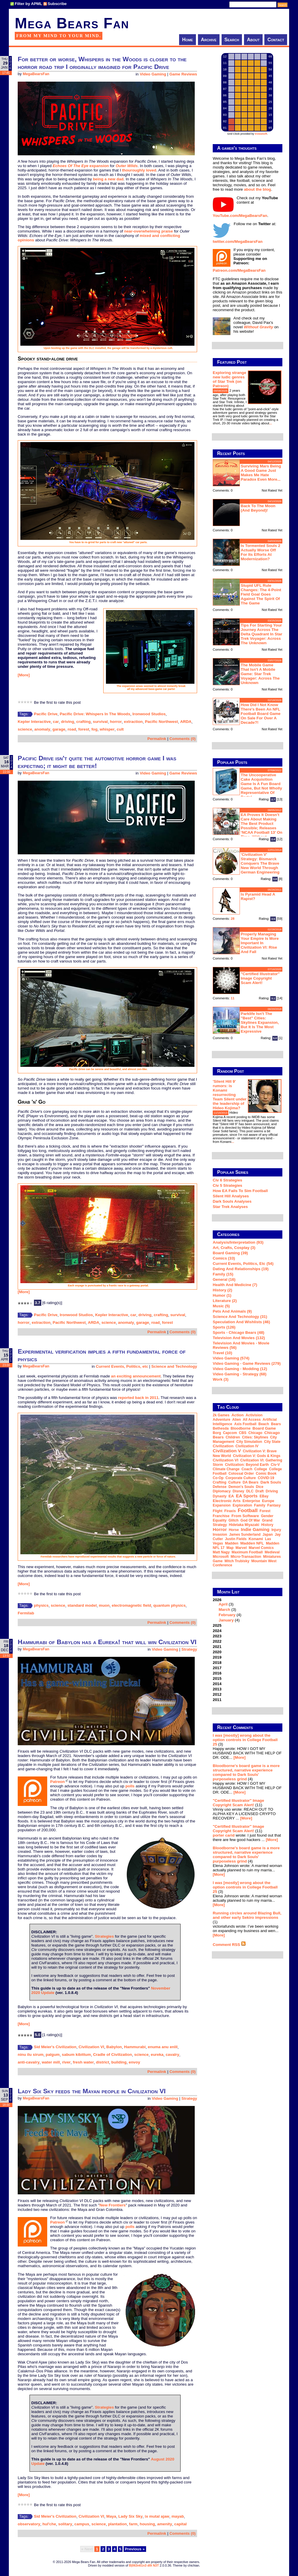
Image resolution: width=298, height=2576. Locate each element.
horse (234, 1530)
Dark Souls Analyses (232, 1201)
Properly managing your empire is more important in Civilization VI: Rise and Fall (260, 943)
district (102, 2062)
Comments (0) (182, 738)
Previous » (135, 2549)
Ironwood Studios (149, 714)
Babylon (114, 2047)
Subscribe (57, 3)
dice (259, 1487)
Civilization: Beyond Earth (247, 1465)
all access (252, 1420)
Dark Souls (271, 1482)
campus (81, 2524)
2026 (247, 1610)
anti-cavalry (29, 2062)
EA (231, 1496)
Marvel (241, 1548)
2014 (217, 1684)
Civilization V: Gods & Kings (256, 1456)
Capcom (230, 1433)
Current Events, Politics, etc (122, 1366)
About (253, 39)
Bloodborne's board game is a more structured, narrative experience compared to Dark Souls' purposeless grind (246, 1772)
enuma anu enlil (163, 2047)
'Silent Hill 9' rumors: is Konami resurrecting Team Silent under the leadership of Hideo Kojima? (230, 1094)
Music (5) (221, 1306)
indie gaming (255, 1529)
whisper (107, 729)
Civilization (223, 1446)
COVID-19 (266, 1478)
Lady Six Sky (130, 2516)
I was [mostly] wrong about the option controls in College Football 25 (245, 1739)
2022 (217, 1641)
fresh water (83, 2062)
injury (276, 1530)
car (56, 721)
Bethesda (221, 1428)
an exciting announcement (136, 1376)
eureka (157, 2054)
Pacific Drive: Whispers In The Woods (95, 714)
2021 (217, 1646)
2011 (217, 1699)
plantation (117, 2524)
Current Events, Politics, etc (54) (243, 1263)
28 (233, 918)
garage (59, 729)
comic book (266, 1473)
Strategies (104, 1936)
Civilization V (227, 1450)
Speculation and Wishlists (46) (241, 1322)
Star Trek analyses (230, 1206)
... (270, 423)
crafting (83, 721)
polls (130, 1786)
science (25, 729)
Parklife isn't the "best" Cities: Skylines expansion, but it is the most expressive (260, 1022)
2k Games (221, 1415)
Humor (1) (222, 1295)
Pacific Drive (46, 714)
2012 (217, 1694)
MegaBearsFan (36, 74)
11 (233, 998)
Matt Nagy (221, 1552)
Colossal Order (241, 1473)
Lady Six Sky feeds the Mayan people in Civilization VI (92, 2091)
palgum (53, 2054)
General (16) (224, 1279)
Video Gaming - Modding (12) (240, 1369)
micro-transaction (246, 1557)
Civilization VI (91, 2047)
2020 (217, 1652)
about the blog (257, 189)
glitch (233, 1520)
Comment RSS (229, 1944)
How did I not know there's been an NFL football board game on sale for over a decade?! (261, 714)
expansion (81, 166)
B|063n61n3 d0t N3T (144, 2565)
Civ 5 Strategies (227, 1185)
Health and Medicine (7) (235, 1285)
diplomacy (222, 1491)
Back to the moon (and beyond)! (258, 508)
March (224, 1609)
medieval (272, 1552)
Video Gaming (153, 74)
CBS (242, 1433)
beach (263, 1424)
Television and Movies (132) (239, 1338)
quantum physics (169, 1605)
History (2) (222, 1290)
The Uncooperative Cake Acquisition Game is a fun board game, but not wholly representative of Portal (261, 786)
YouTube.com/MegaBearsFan (240, 215)
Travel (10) (222, 1353)
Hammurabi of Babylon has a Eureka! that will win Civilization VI (107, 1642)
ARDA (185, 721)
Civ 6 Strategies (227, 1180)
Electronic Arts (226, 1501)
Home (187, 39)
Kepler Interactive (34, 721)
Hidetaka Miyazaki (244, 1525)
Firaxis (230, 1511)
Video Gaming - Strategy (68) (239, 1374)
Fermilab (26, 1613)
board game (264, 1428)
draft (260, 1491)
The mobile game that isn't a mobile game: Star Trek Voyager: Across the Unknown (260, 674)
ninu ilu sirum (30, 2054)
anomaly (42, 729)
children (233, 1437)
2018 (217, 1662)
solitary (65, 2524)
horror (116, 721)
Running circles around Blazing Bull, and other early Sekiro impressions (247, 1915)
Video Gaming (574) (231, 1358)
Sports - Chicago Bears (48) (238, 1332)
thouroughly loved (139, 170)
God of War (250, 1520)
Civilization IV (246, 1446)
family (259, 1505)
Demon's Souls (241, 1487)
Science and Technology (174, 1366)
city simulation (249, 1442)
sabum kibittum (76, 2054)
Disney (238, 1491)
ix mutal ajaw (157, 2516)
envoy (134, 2062)
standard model (81, 1605)
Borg (217, 1433)
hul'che (49, 2524)
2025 (217, 1625)
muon (104, 1605)
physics (41, 1605)
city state (272, 1442)
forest (83, 729)
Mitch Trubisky (237, 1561)
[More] (24, 675)
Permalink (157, 738)
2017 (217, 1668)
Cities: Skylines (255, 1437)
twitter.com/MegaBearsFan (238, 241)
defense (220, 1487)
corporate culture (240, 1478)
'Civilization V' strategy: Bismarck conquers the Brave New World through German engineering (260, 863)
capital (180, 2524)
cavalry (172, 2054)
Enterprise (251, 1501)
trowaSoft (261, 133)
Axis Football (245, 1424)
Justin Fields (235, 1539)
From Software (245, 1516)
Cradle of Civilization (112, 2054)
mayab (177, 2516)
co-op (218, 1478)
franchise (221, 1516)
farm (133, 2524)
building (119, 2062)
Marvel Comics (261, 1548)
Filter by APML (28, 3)
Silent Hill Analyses (231, 1196)
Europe (268, 1501)
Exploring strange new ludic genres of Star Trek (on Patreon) (229, 379)
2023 (217, 1636)
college (260, 1469)
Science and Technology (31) (240, 1316)
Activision (254, 1415)
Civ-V (275, 1465)
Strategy (189, 1649)
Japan (268, 1534)
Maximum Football (247, 1552)
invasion (220, 1534)
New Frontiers (112, 2205)
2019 (217, 1657)
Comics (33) (224, 1258)
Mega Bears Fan (72, 23)
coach (246, 1469)
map (230, 1548)
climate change (226, 1469)
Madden (231, 1543)
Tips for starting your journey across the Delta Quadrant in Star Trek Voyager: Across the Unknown (261, 634)
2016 (217, 1673)
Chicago (255, 1433)
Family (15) (223, 1274)
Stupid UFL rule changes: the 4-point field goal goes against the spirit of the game (261, 594)
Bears (276, 1424)
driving (67, 721)
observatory (29, 2524)
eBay (264, 1496)
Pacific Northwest (161, 721)
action (237, 1415)
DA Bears (250, 1482)
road (72, 729)
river (66, 2062)
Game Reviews (183, 74)
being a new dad (108, 179)
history (267, 1525)
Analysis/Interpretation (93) (238, 1242)
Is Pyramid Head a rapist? (258, 896)
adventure (221, 1420)
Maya (111, 2516)
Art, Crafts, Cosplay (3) (234, 1247)
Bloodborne (240, 1428)
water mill (51, 2062)
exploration (242, 1505)
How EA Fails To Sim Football (240, 1191)
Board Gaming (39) (230, 1253)
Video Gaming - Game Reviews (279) (247, 1363)
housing (147, 2524)
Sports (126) (224, 1327)
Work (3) (220, 1379)
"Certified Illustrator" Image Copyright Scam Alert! (260, 978)
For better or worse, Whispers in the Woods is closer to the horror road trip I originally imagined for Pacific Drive (102, 62)
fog (94, 729)
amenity (164, 2524)
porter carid (224, 1835)
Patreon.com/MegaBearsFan (239, 270)
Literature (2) (225, 1300)
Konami (255, 1539)
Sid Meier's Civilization (55, 2047)
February (227, 1615)
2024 (217, 1631)
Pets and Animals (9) (232, 1311)
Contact (275, 39)
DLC (249, 1491)
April (223, 1604)
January (226, 1620)
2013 (217, 1689)
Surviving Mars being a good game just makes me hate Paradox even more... (261, 473)
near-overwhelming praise (148, 231)
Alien (236, 1420)
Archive (209, 39)
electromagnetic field (131, 1605)
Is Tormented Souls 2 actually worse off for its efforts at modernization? (260, 552)
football (248, 1510)
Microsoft (221, 1557)
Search (232, 39)
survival (100, 721)
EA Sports (247, 1495)
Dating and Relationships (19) (240, 1269)
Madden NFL (252, 1543)
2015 (217, 1678)
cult (120, 729)
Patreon (57, 1781)
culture (234, 1482)
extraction (133, 721)
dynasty (220, 1496)
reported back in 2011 (138, 1397)
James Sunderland (245, 1534)
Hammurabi (134, 2047)
